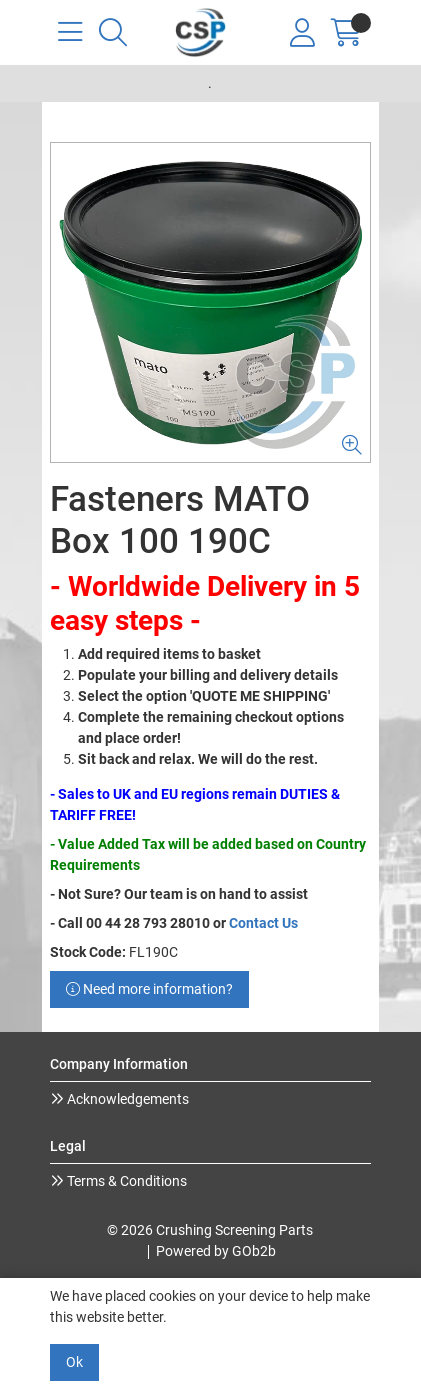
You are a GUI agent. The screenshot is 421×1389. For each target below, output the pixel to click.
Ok (74, 1362)
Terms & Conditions (125, 1181)
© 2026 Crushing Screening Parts (210, 1230)
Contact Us (263, 923)
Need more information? (149, 989)
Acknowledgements (126, 1099)
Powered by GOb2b (216, 1251)
